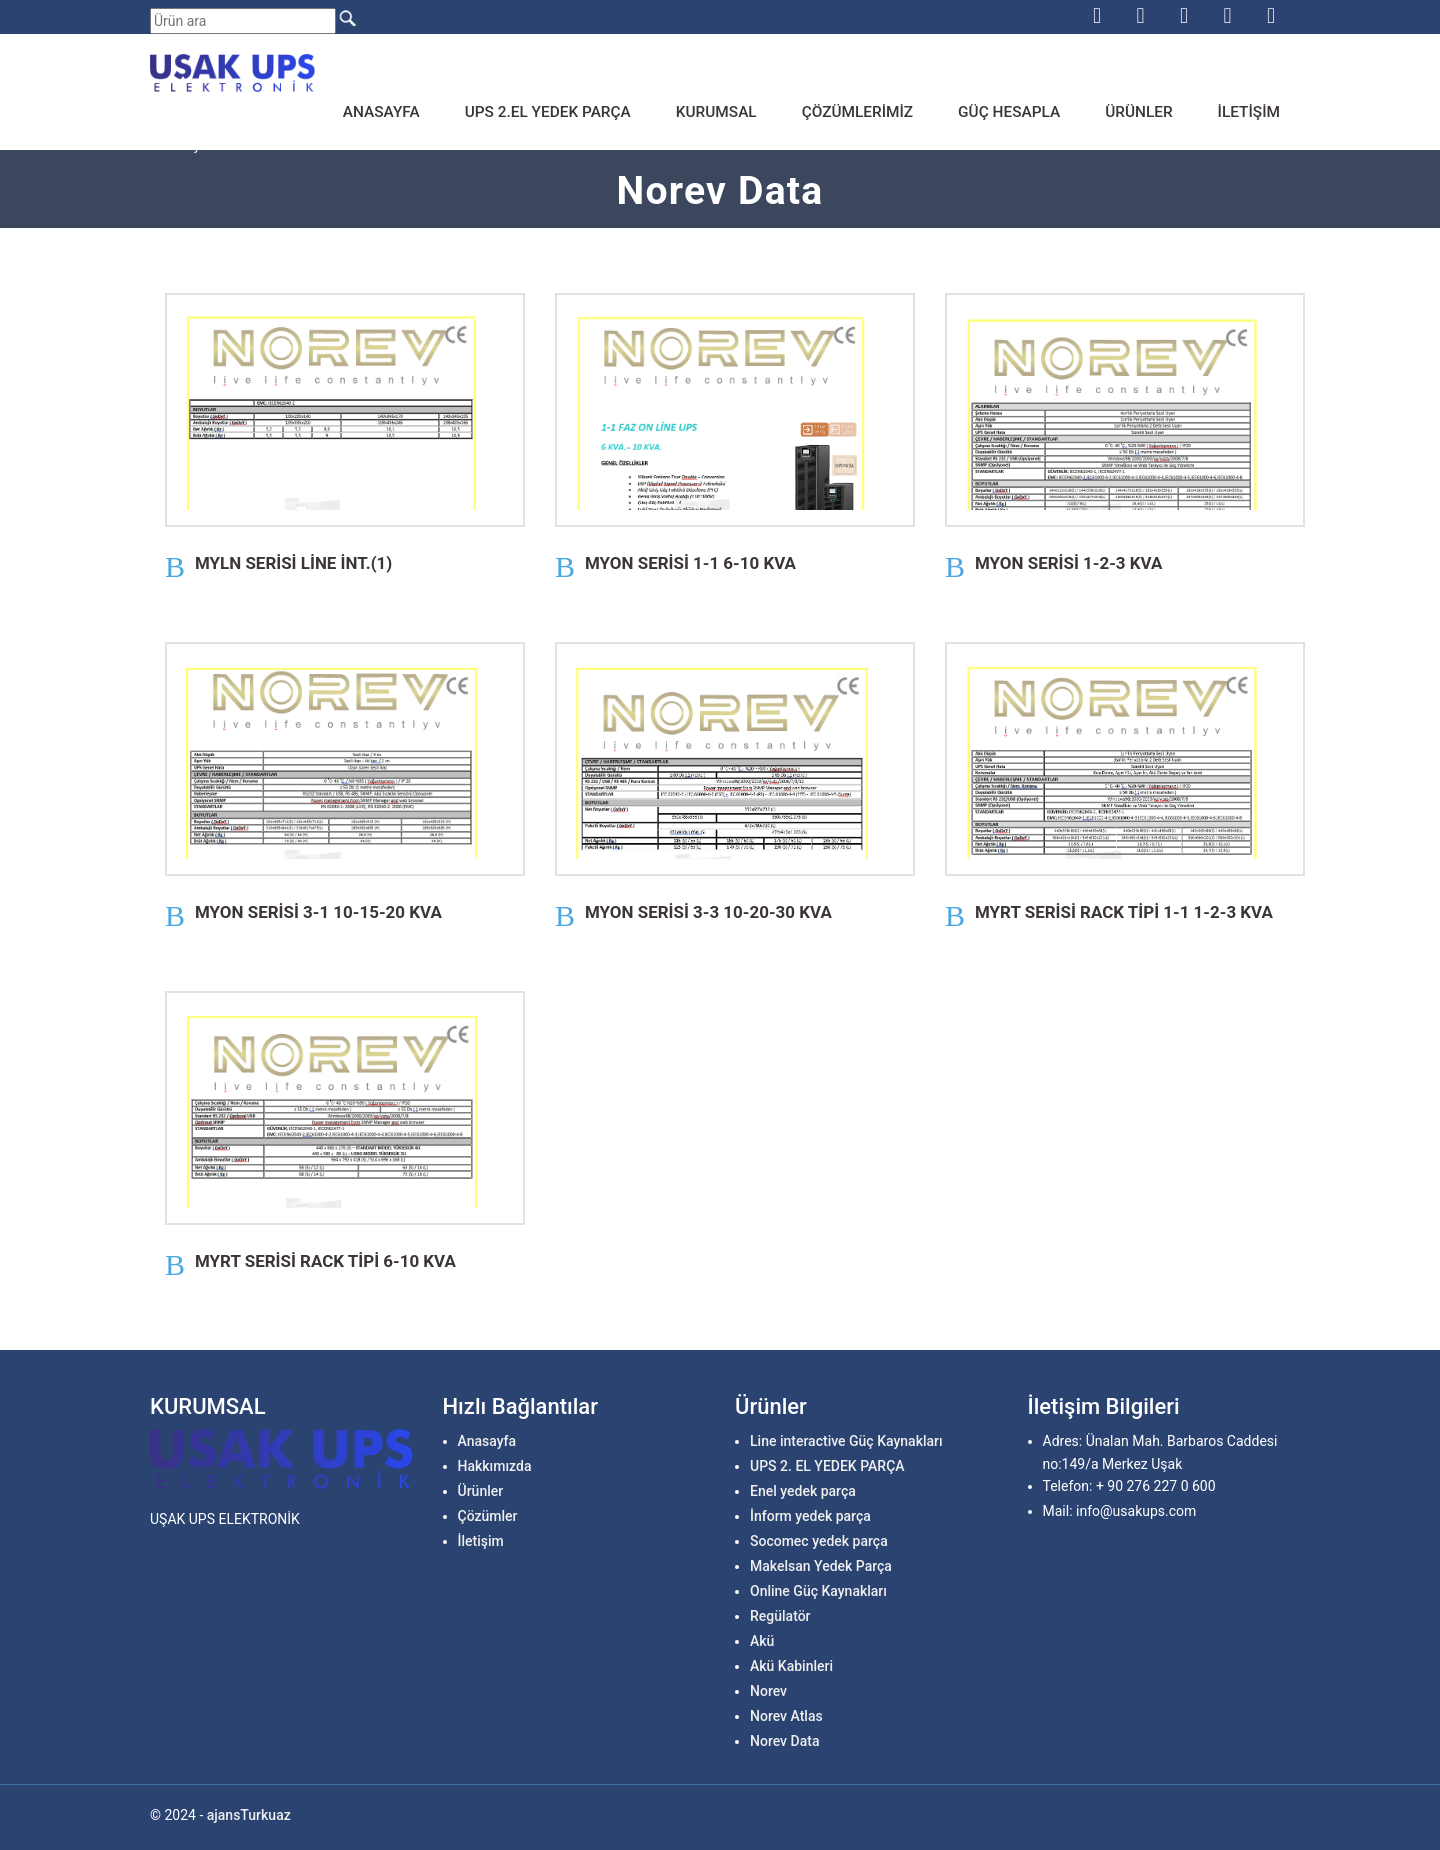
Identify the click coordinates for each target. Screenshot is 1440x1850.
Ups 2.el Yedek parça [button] (548, 112)
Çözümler (488, 1516)
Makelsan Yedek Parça (821, 1566)
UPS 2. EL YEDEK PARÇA (827, 1466)
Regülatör (780, 1616)
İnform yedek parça (810, 1516)
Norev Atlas (786, 1716)
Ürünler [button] (1138, 112)
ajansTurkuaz (249, 1815)
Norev (768, 1691)
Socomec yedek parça (819, 1541)
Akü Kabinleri (791, 1666)
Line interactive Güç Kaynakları (846, 1441)
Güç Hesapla (1009, 112)
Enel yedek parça (803, 1491)
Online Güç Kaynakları (818, 1591)
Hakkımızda (495, 1466)
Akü (762, 1641)
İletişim (1249, 112)
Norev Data (784, 1741)
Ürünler (481, 1491)
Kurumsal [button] (716, 112)
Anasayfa (381, 112)
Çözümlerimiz (857, 112)
